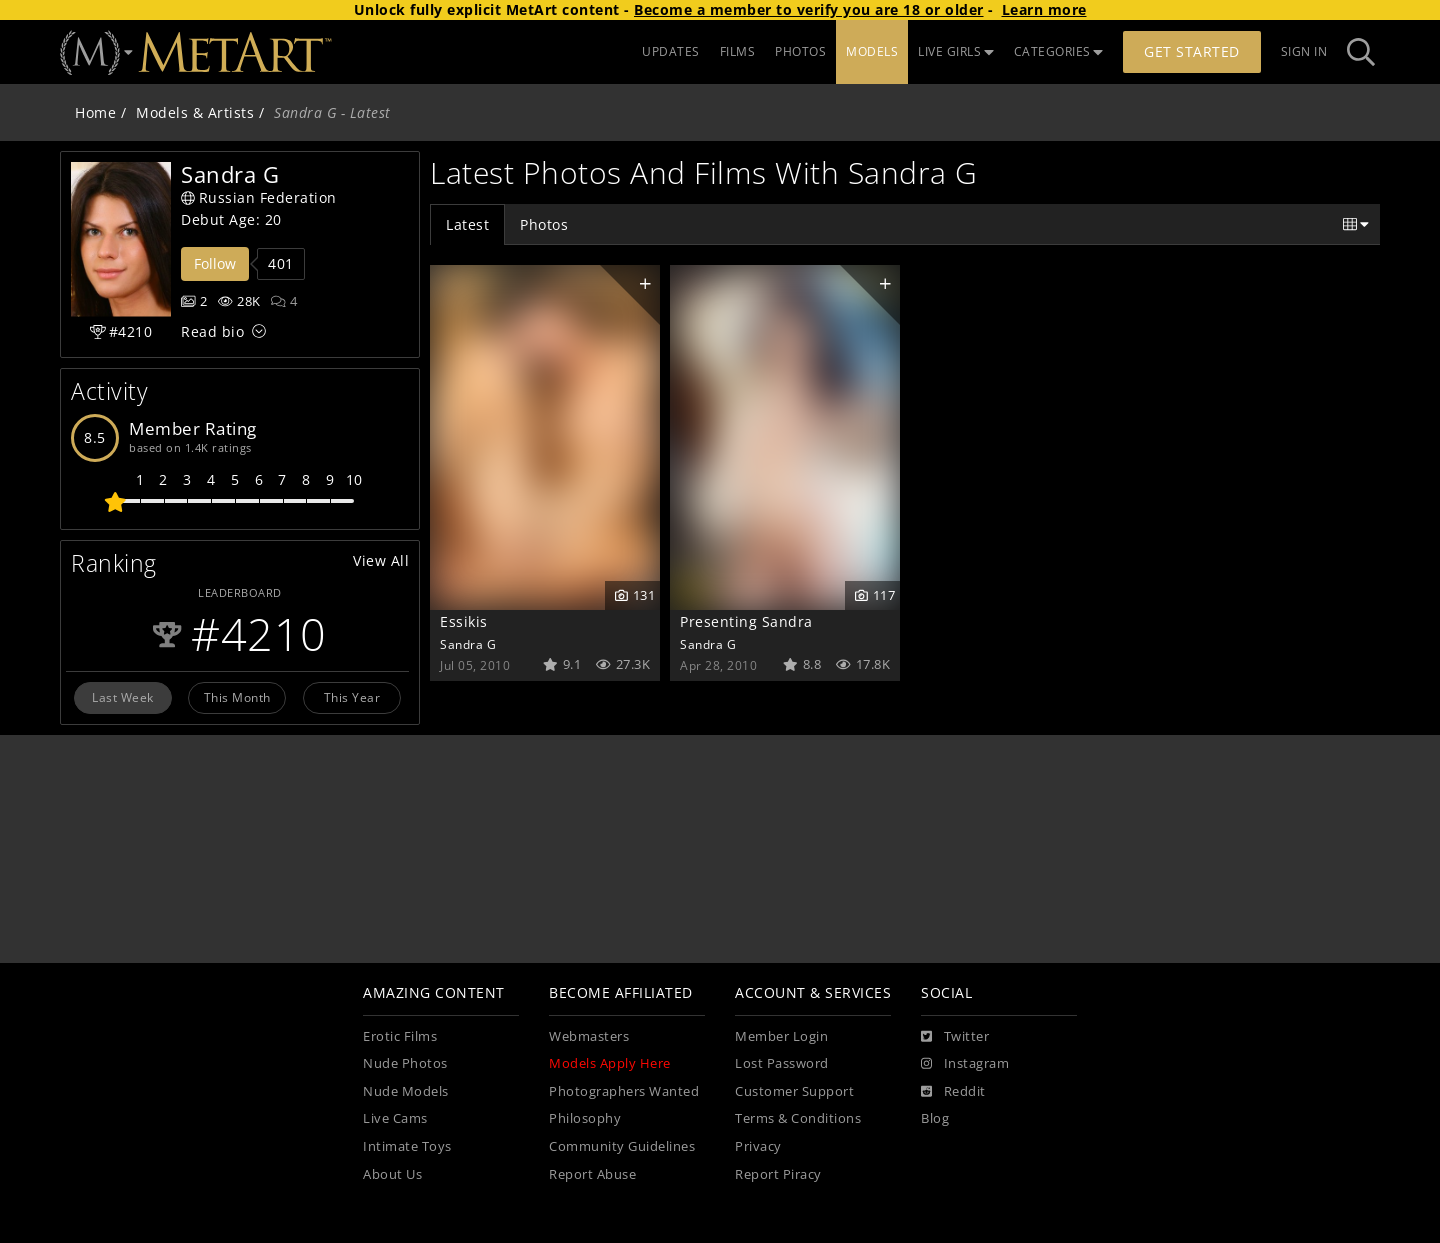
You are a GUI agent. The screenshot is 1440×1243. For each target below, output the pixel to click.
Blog (935, 1118)
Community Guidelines (622, 1146)
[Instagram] (965, 1064)
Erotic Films (400, 1036)
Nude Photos (405, 1063)
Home (95, 112)
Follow (215, 263)
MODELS (872, 51)
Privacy (758, 1146)
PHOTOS (800, 51)
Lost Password (782, 1063)
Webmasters (589, 1036)
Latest (467, 224)
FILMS (738, 51)
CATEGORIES (1059, 51)
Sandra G (468, 644)
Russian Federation (259, 197)
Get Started (1192, 51)
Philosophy (585, 1118)
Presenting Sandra (746, 621)
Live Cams (395, 1118)
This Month (237, 697)
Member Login (781, 1036)
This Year (352, 697)
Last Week (123, 697)
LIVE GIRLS (956, 51)
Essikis (464, 621)
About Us (392, 1174)
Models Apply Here (610, 1063)
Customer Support (794, 1091)
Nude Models (406, 1091)
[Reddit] (953, 1092)
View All (381, 560)
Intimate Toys (407, 1146)
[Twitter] (955, 1037)
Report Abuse (592, 1174)
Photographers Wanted (624, 1091)
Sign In (1304, 51)
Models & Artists (195, 112)
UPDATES (671, 51)
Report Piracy (778, 1174)
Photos (544, 224)
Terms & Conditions (798, 1118)
